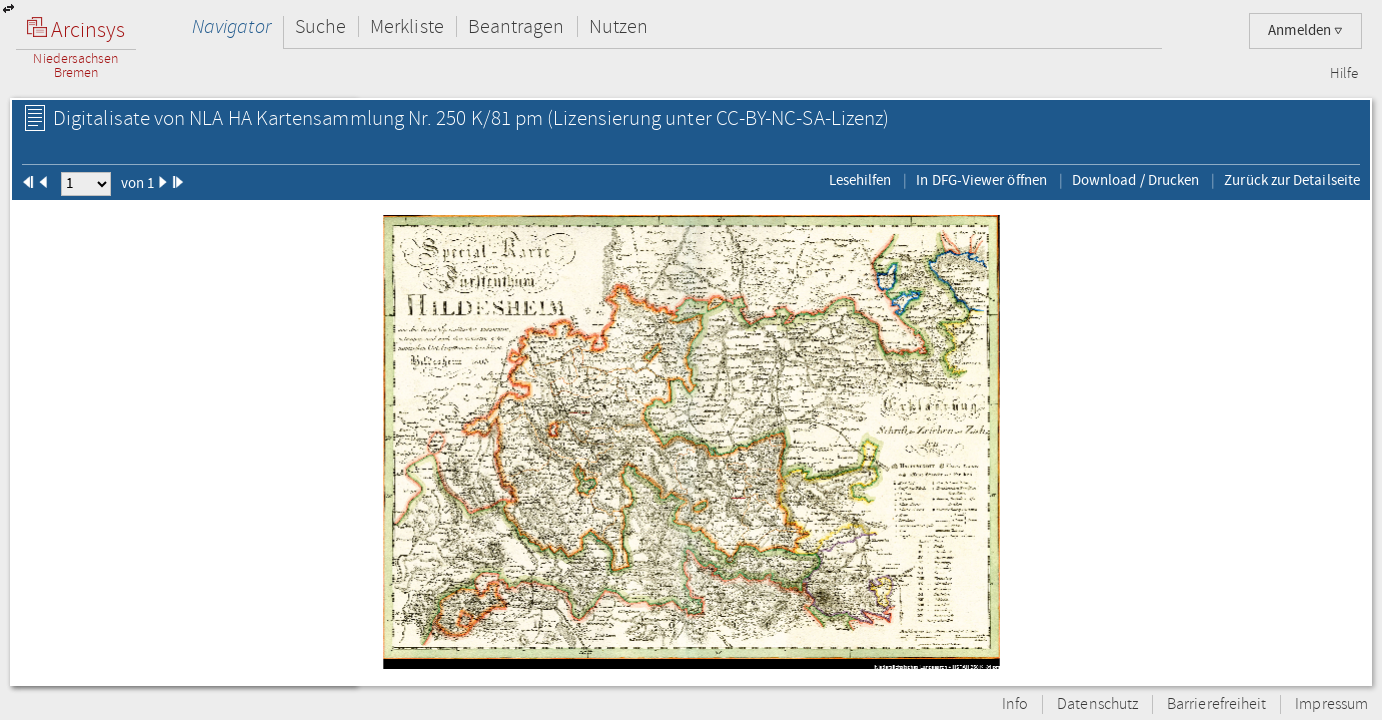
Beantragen (516, 26)
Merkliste (407, 26)
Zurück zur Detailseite (1292, 180)
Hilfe (1344, 74)
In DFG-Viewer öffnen (981, 180)
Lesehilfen (860, 180)
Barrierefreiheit (1216, 704)
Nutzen (618, 26)
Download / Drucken (1135, 180)
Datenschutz (1097, 704)
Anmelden (1305, 30)
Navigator (231, 26)
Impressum (1331, 704)
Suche (320, 26)
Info (1015, 704)
